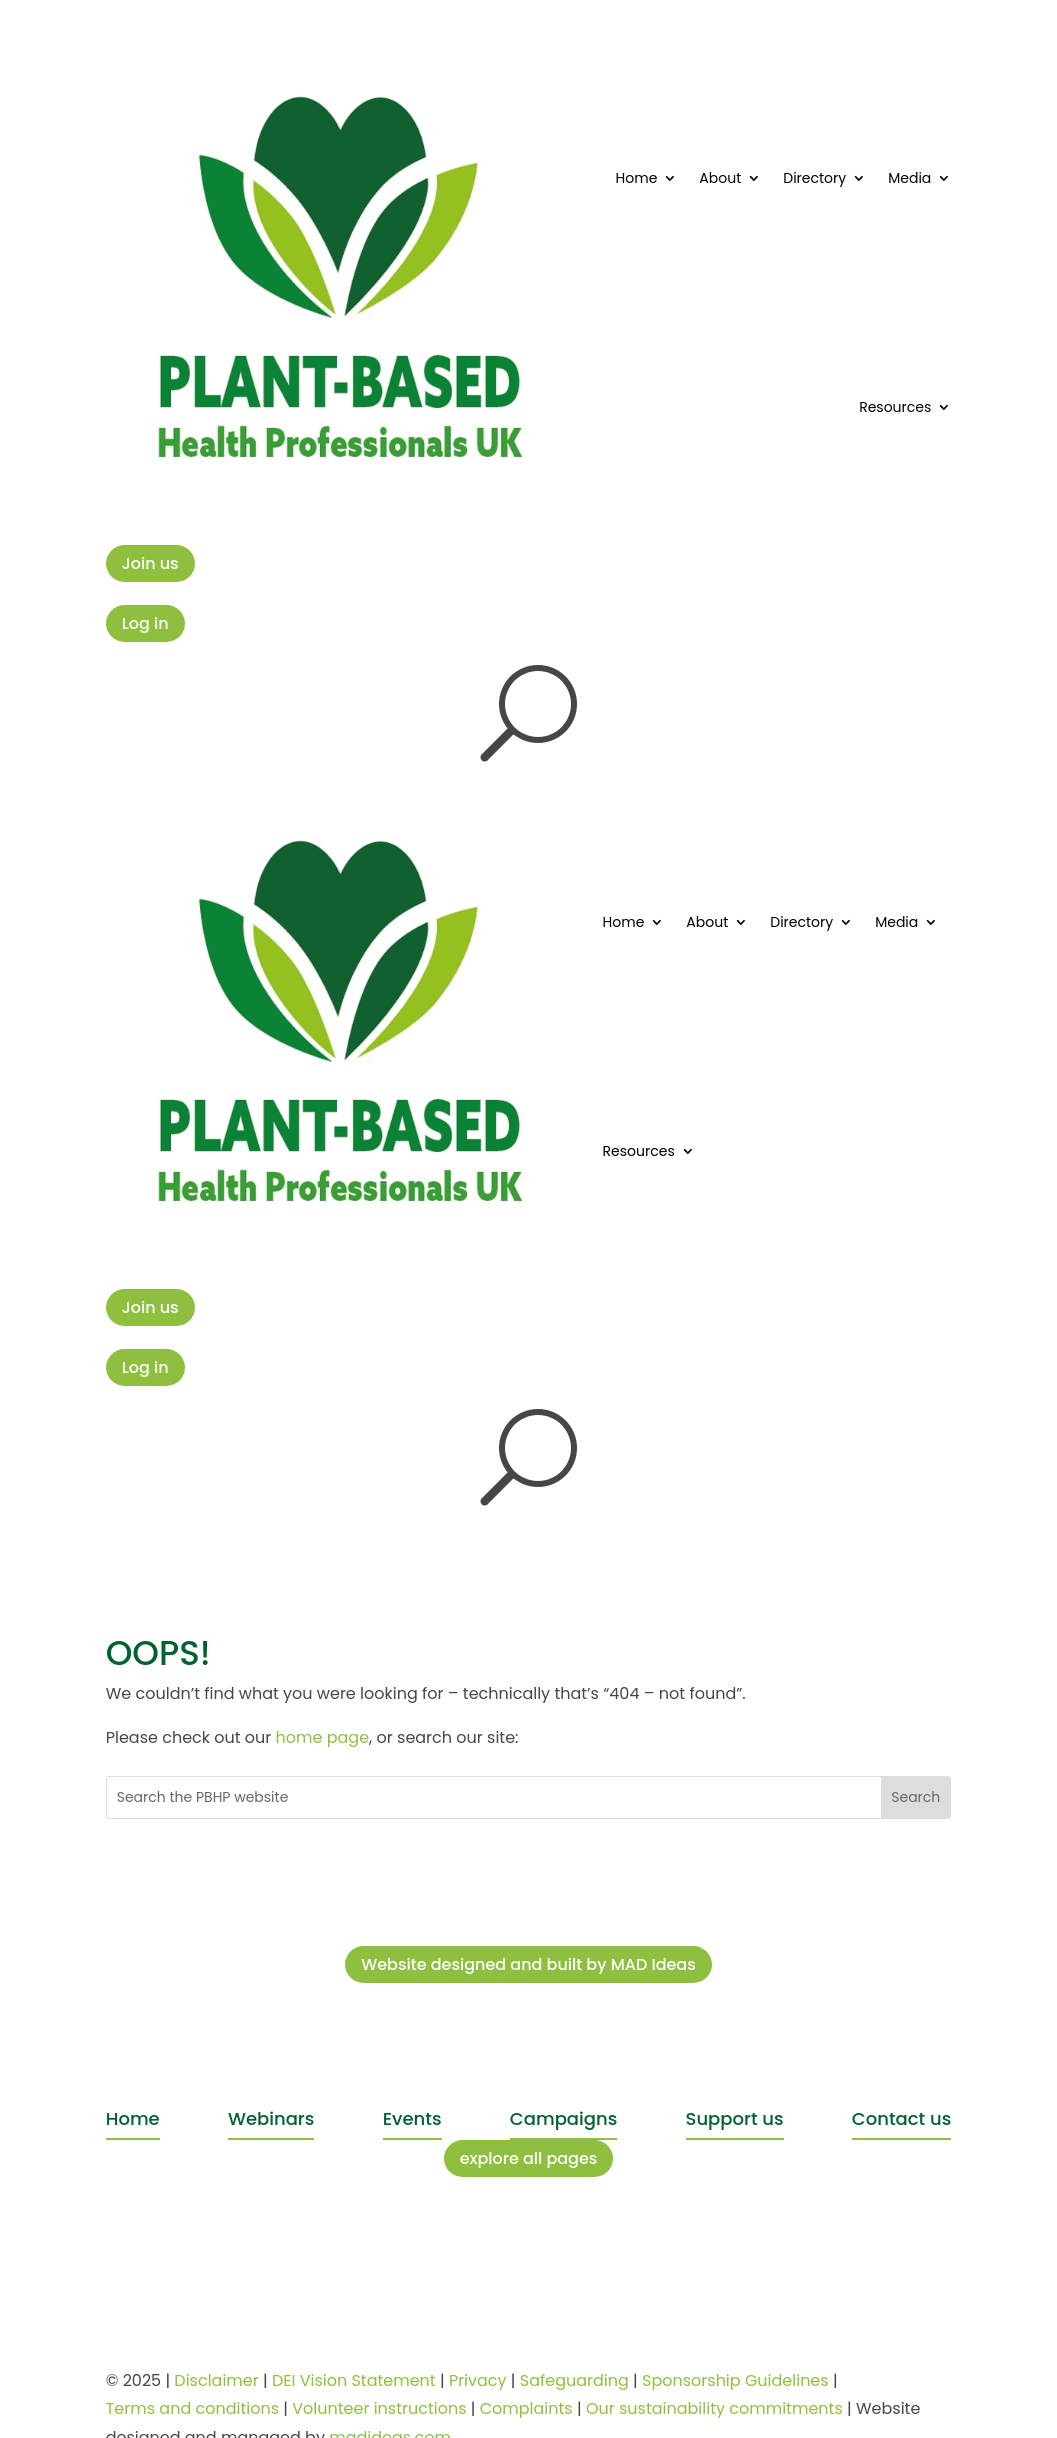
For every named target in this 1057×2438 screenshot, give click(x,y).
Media (909, 178)
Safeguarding (574, 2380)
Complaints (526, 2408)
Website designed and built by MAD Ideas (528, 1964)
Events (412, 2118)
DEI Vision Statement (354, 2380)
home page (323, 1737)
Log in (145, 623)
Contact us (901, 2118)
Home (637, 178)
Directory (814, 178)
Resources (895, 407)
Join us (150, 563)
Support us (735, 2118)
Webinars (271, 2118)
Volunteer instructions (379, 2408)
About (720, 178)
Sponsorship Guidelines (735, 2380)
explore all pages (529, 2158)
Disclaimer (216, 2380)
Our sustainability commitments (714, 2408)
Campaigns (563, 2118)
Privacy (478, 2380)
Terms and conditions (192, 2408)
